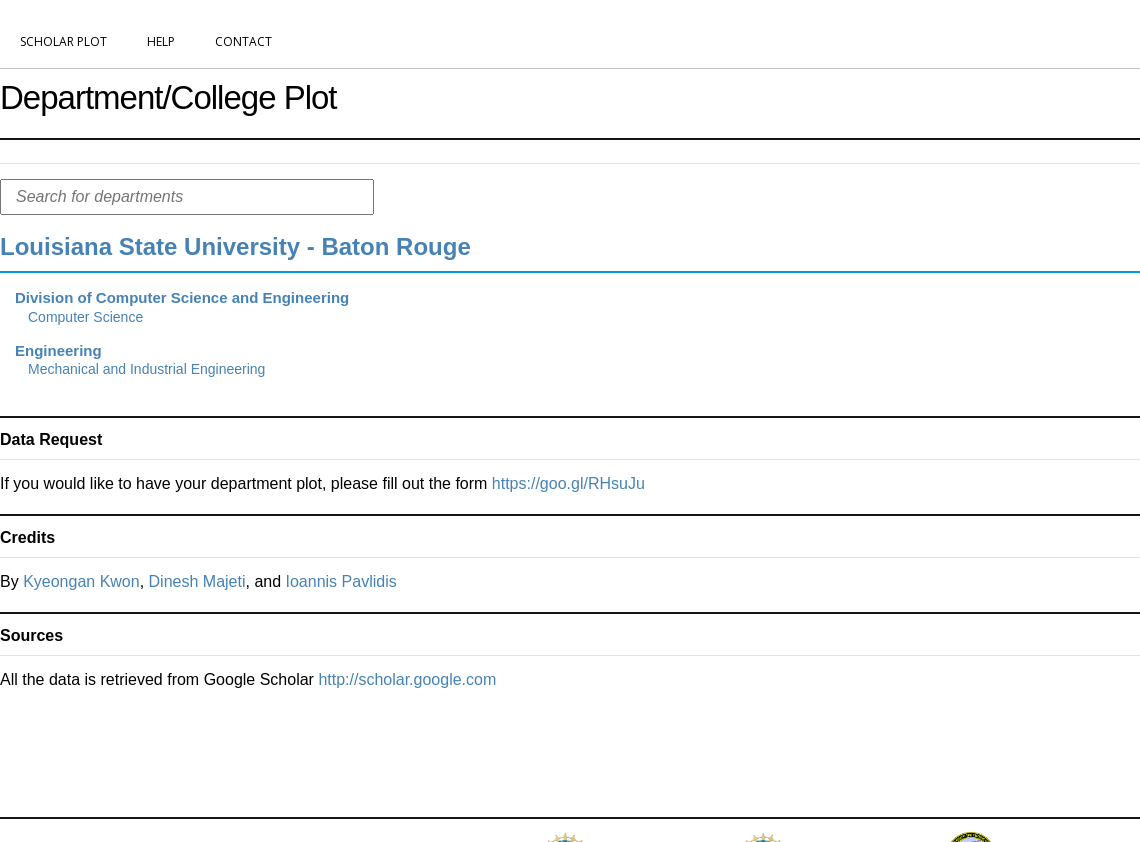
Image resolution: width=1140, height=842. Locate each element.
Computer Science (85, 317)
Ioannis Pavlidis (341, 581)
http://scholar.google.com (407, 679)
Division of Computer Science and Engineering (182, 297)
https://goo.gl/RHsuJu (568, 483)
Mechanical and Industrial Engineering (146, 369)
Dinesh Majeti (197, 581)
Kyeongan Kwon (81, 581)
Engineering (58, 350)
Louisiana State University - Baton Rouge (235, 246)
